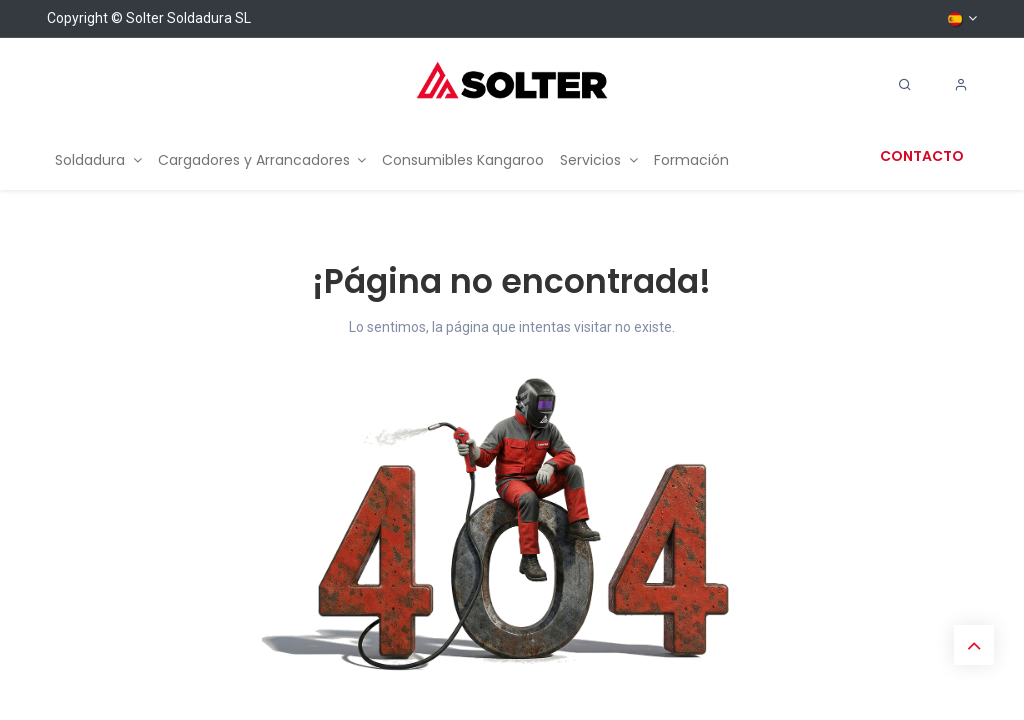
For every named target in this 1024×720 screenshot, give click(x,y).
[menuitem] (98, 160)
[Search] (905, 85)
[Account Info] (961, 85)
